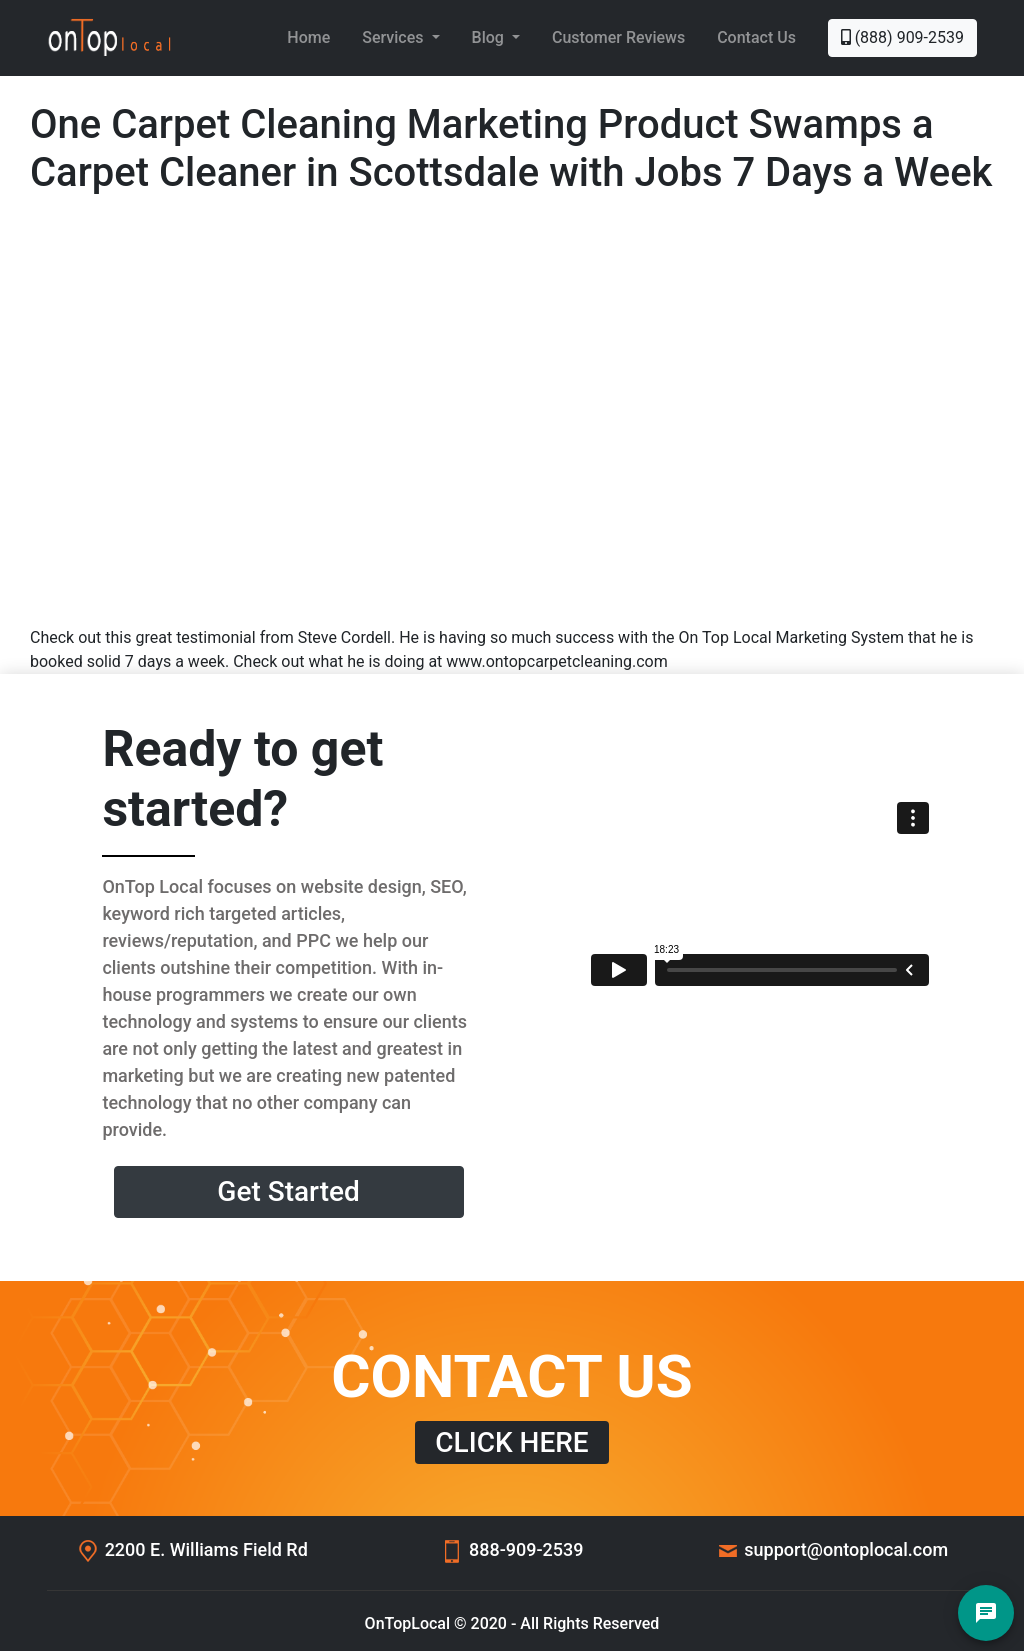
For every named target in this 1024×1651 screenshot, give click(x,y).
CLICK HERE (511, 1442)
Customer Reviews (618, 37)
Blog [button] (490, 37)
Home (308, 37)
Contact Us (756, 37)
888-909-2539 (526, 1549)
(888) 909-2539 (902, 37)
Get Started (288, 1191)
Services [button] (394, 37)
